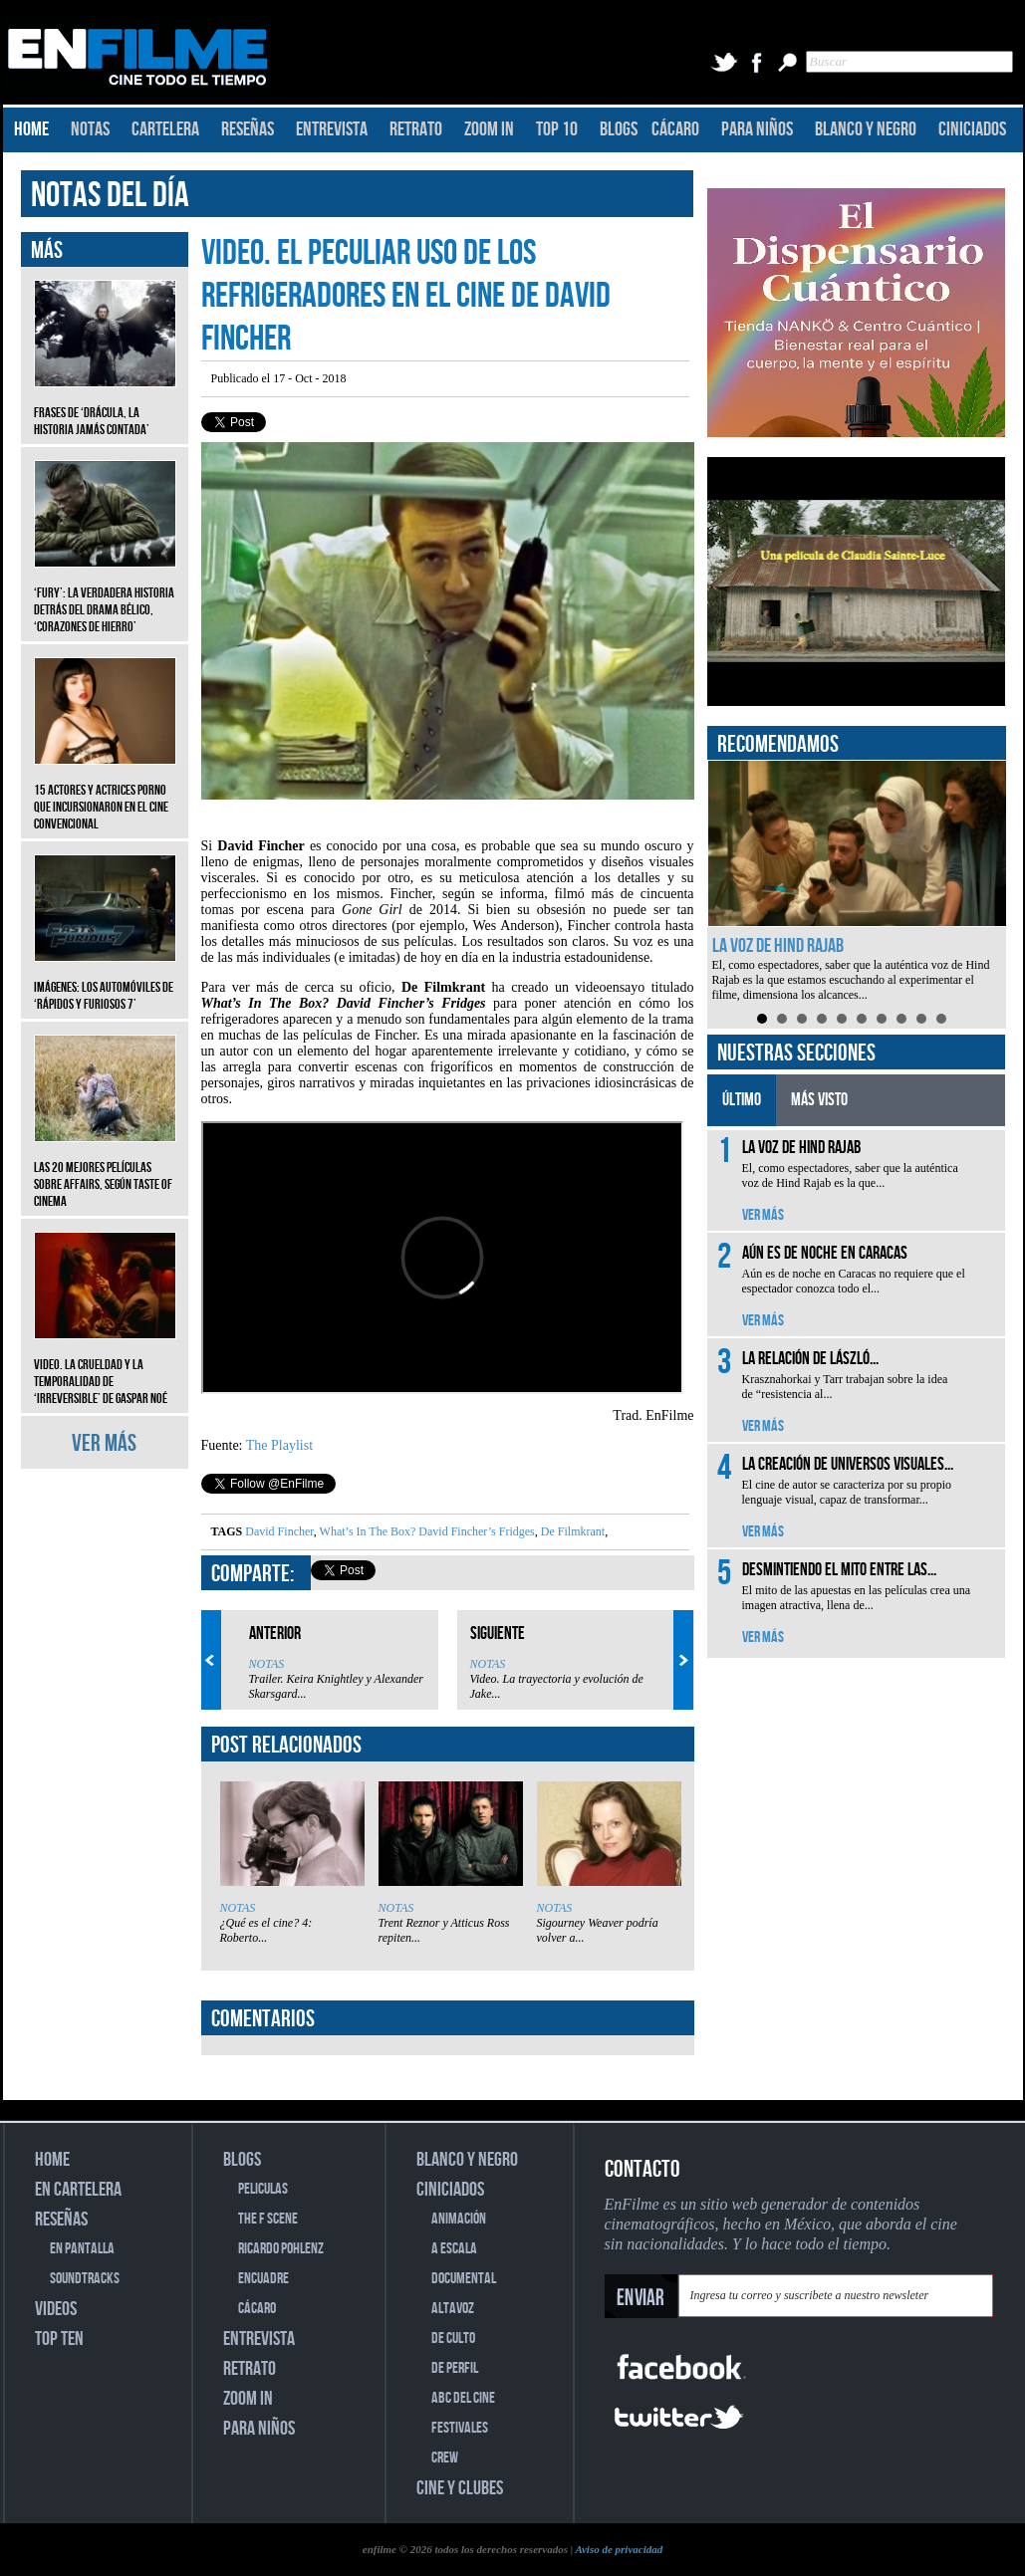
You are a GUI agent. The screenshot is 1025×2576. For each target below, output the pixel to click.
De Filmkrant (571, 1531)
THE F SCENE (268, 2219)
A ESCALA (454, 2248)
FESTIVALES (459, 2428)
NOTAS (90, 129)
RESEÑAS (247, 129)
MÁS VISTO (819, 1099)
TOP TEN (59, 2339)
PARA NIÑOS (757, 129)
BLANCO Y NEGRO (865, 129)
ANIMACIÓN (458, 2219)
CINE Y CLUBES (459, 2488)
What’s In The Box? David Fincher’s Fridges (426, 1531)
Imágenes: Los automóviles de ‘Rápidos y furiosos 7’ (105, 981)
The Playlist (279, 1445)
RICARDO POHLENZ (281, 2248)
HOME (31, 129)
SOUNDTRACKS (85, 2278)
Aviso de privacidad (618, 2549)
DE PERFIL (454, 2368)
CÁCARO (675, 129)
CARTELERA (165, 129)
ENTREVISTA (332, 129)
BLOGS (619, 129)
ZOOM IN (489, 129)
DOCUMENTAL (463, 2278)
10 (941, 1019)
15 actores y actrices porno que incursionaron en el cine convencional (105, 792)
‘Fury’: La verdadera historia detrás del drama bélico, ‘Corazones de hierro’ (105, 595)
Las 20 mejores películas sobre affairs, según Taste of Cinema (105, 1169)
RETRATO (415, 129)
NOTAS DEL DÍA (110, 195)
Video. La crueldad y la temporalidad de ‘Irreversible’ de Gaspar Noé (105, 1366)
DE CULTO (453, 2338)
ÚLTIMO (741, 1099)
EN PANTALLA (82, 2248)
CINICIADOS (972, 129)
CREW (444, 2458)
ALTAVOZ (452, 2308)
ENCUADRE (263, 2278)
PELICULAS (263, 2189)
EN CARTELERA (78, 2190)
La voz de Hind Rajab (778, 946)
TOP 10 (557, 129)
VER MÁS (104, 1443)
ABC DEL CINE (463, 2398)
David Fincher (279, 1531)
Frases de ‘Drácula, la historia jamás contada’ (105, 406)
